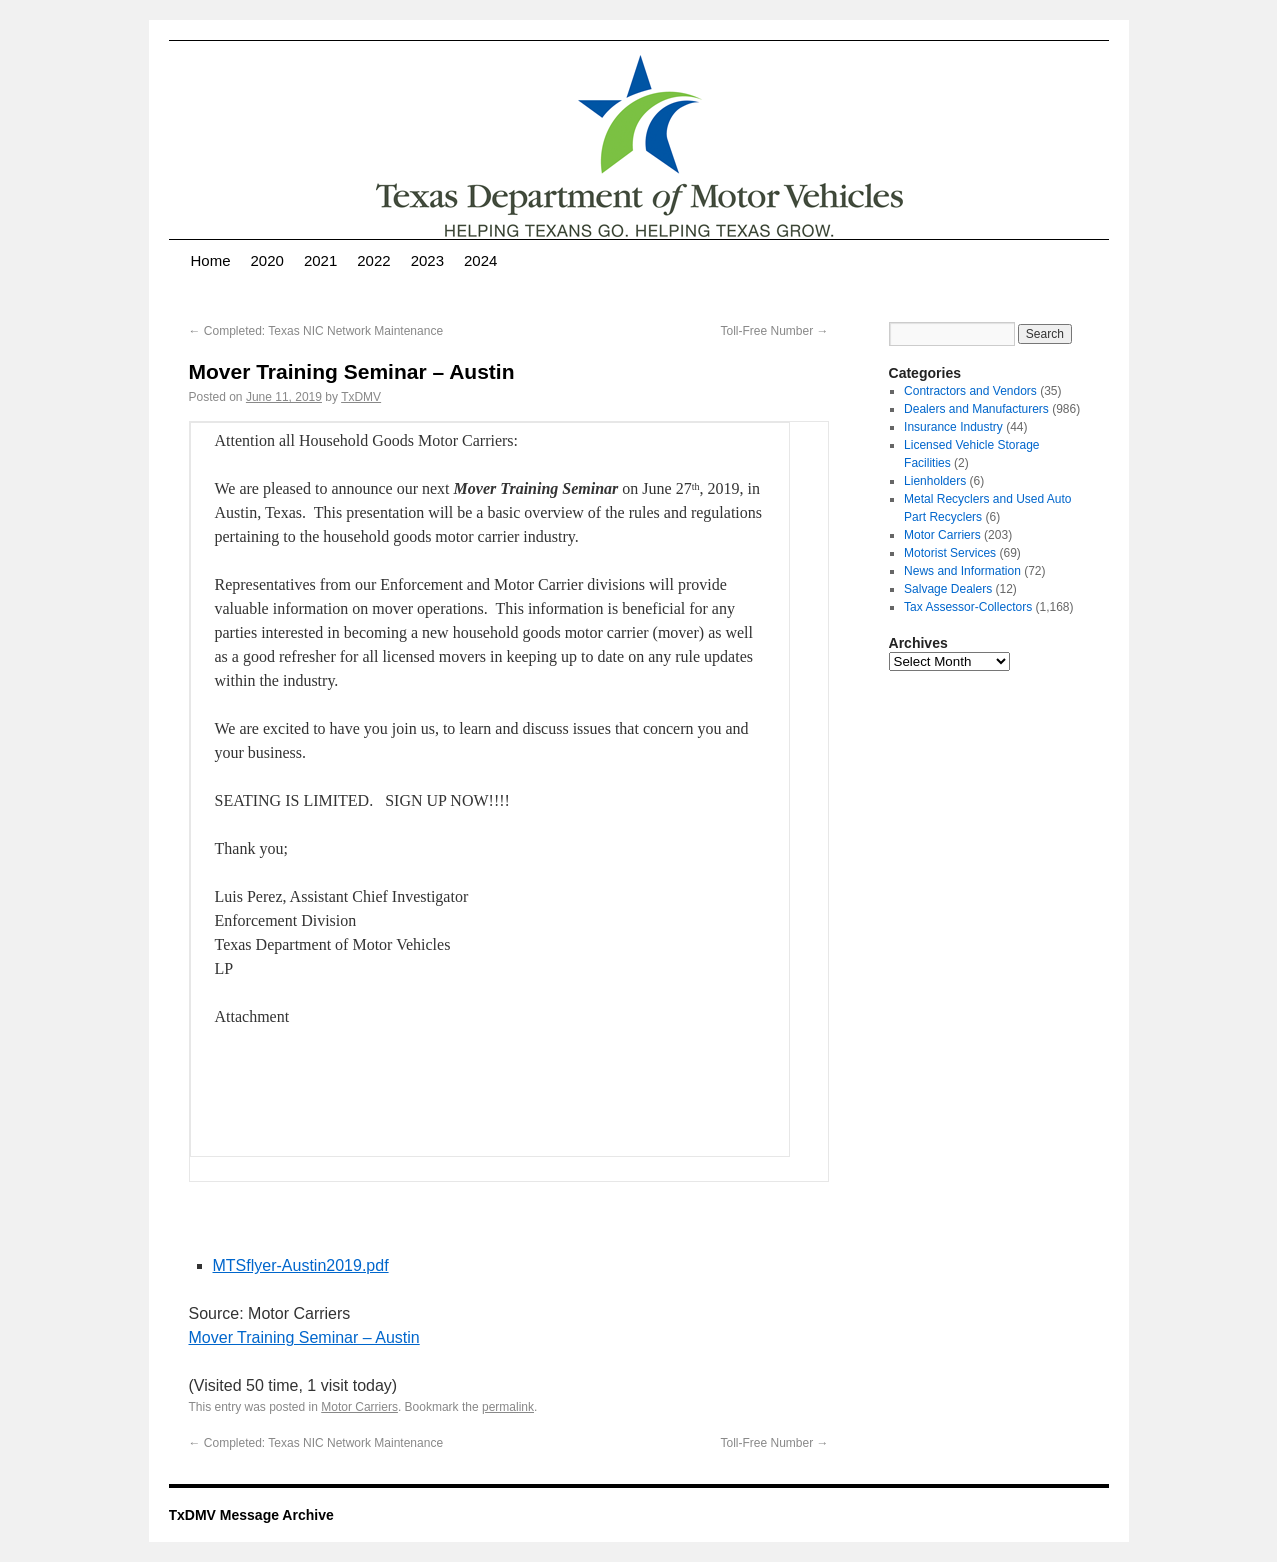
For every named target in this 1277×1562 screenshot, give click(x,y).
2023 (427, 260)
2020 (267, 260)
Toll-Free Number (774, 331)
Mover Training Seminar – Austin (304, 1337)
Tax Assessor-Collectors (968, 607)
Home (211, 260)
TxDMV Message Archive (251, 1515)
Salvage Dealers (948, 589)
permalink (508, 1407)
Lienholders (935, 481)
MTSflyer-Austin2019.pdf (301, 1265)
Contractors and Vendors (970, 391)
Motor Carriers (359, 1407)
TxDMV (361, 397)
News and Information (962, 571)
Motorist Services (950, 553)
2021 (320, 260)
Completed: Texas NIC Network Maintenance (316, 331)
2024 (480, 260)
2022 (373, 260)
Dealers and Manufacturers (976, 409)
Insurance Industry (953, 427)
